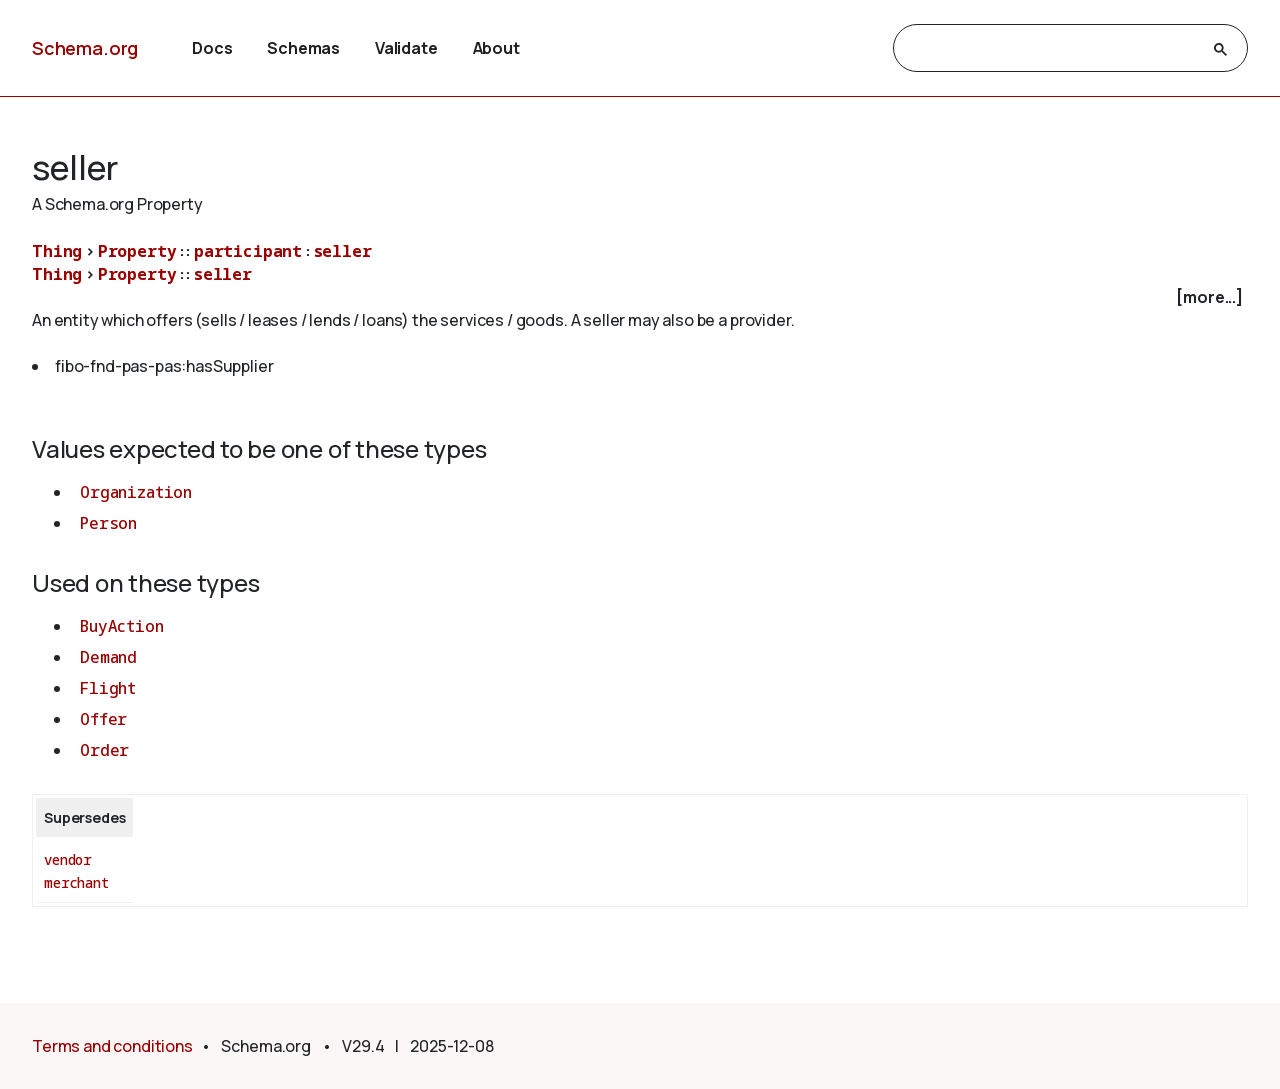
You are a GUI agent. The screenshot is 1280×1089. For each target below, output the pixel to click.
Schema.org (85, 48)
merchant (76, 882)
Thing (57, 251)
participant (248, 251)
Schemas (303, 48)
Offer (103, 719)
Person (108, 523)
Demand (108, 657)
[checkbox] (640, 297)
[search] (1052, 49)
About (496, 48)
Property (137, 251)
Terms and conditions (112, 1046)
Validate (406, 48)
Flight (108, 688)
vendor (68, 859)
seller (343, 251)
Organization (136, 492)
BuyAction (122, 626)
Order (104, 750)
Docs (212, 48)
